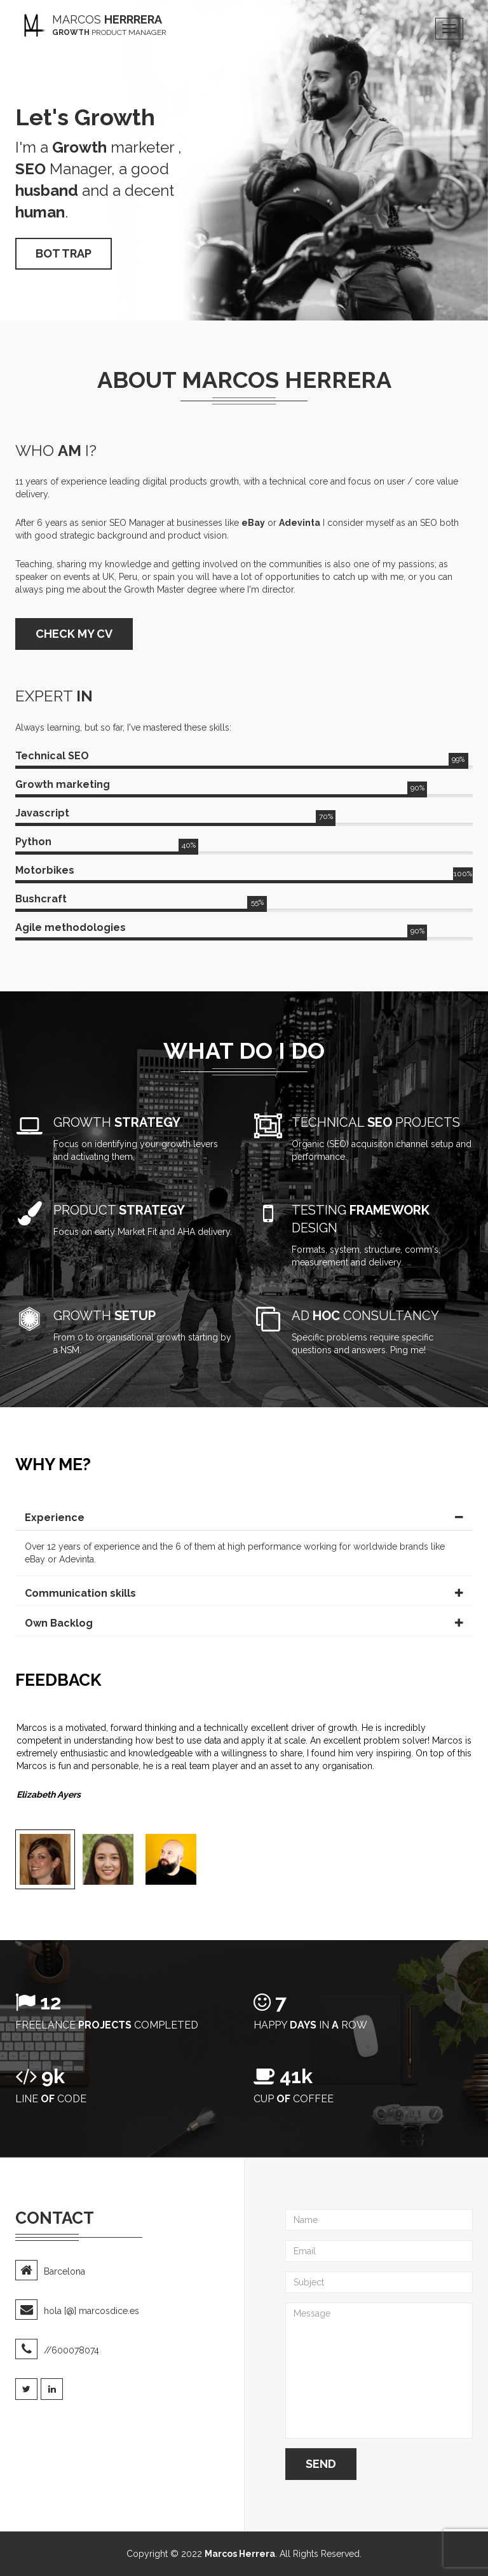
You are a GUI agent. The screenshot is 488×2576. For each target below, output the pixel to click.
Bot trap (64, 253)
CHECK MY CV (74, 633)
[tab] (244, 1518)
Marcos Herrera (240, 2554)
